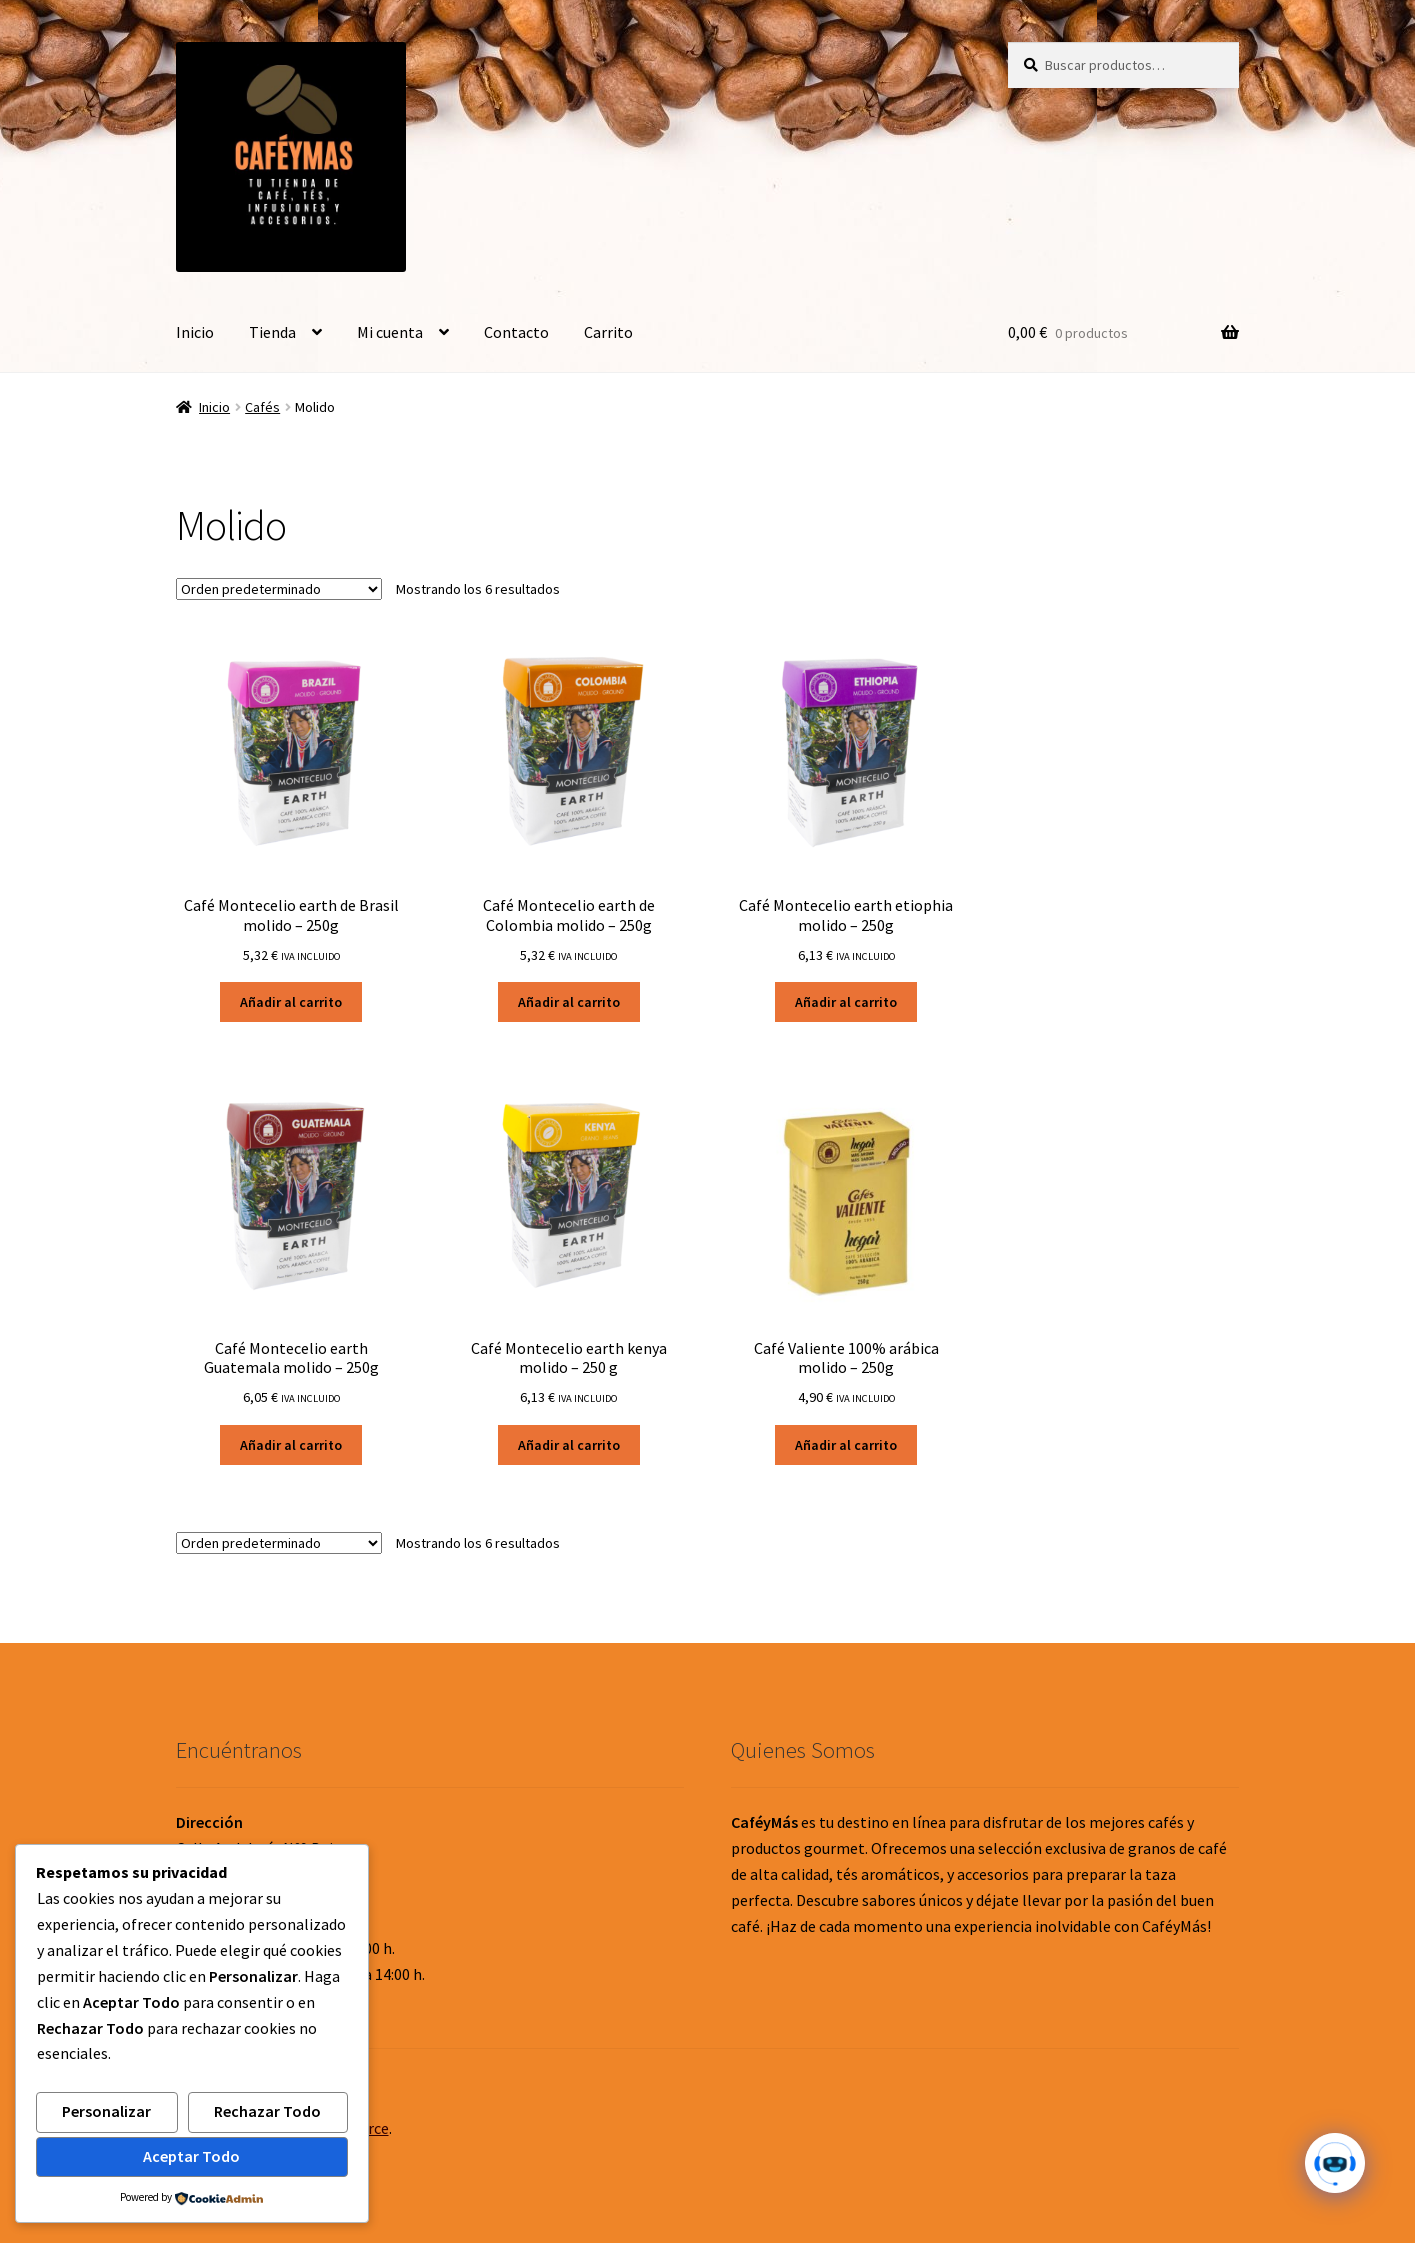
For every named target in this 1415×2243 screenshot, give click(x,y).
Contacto (516, 332)
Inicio (195, 332)
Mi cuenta (390, 332)
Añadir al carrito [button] (291, 1002)
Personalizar (106, 2111)
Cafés (262, 407)
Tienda (272, 332)
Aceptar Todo (191, 2156)
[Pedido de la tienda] (279, 589)
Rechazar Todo (267, 2111)
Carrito (608, 332)
